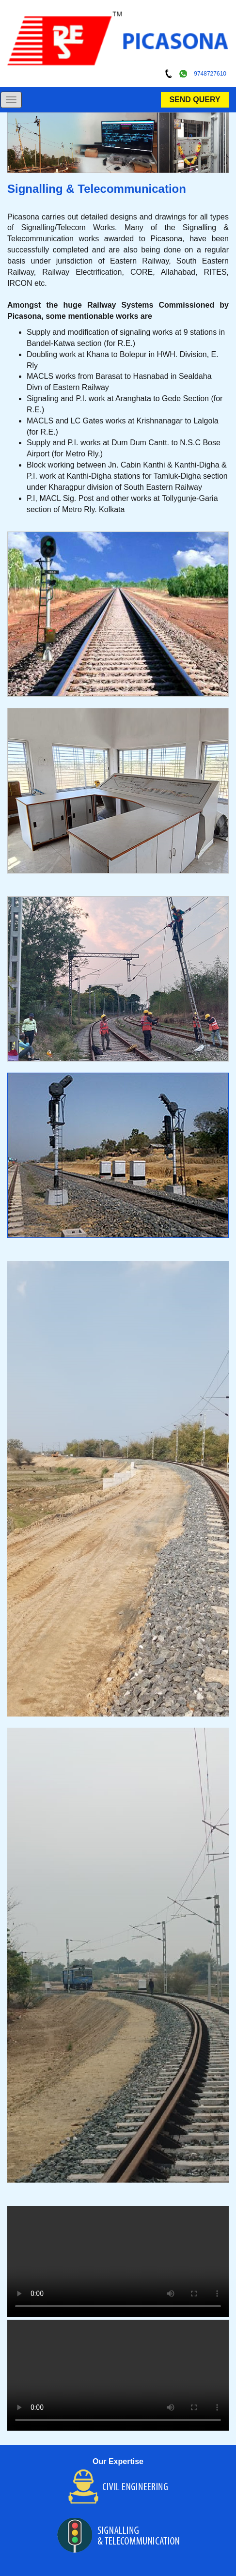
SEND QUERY (194, 99)
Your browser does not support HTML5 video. (118, 2261)
